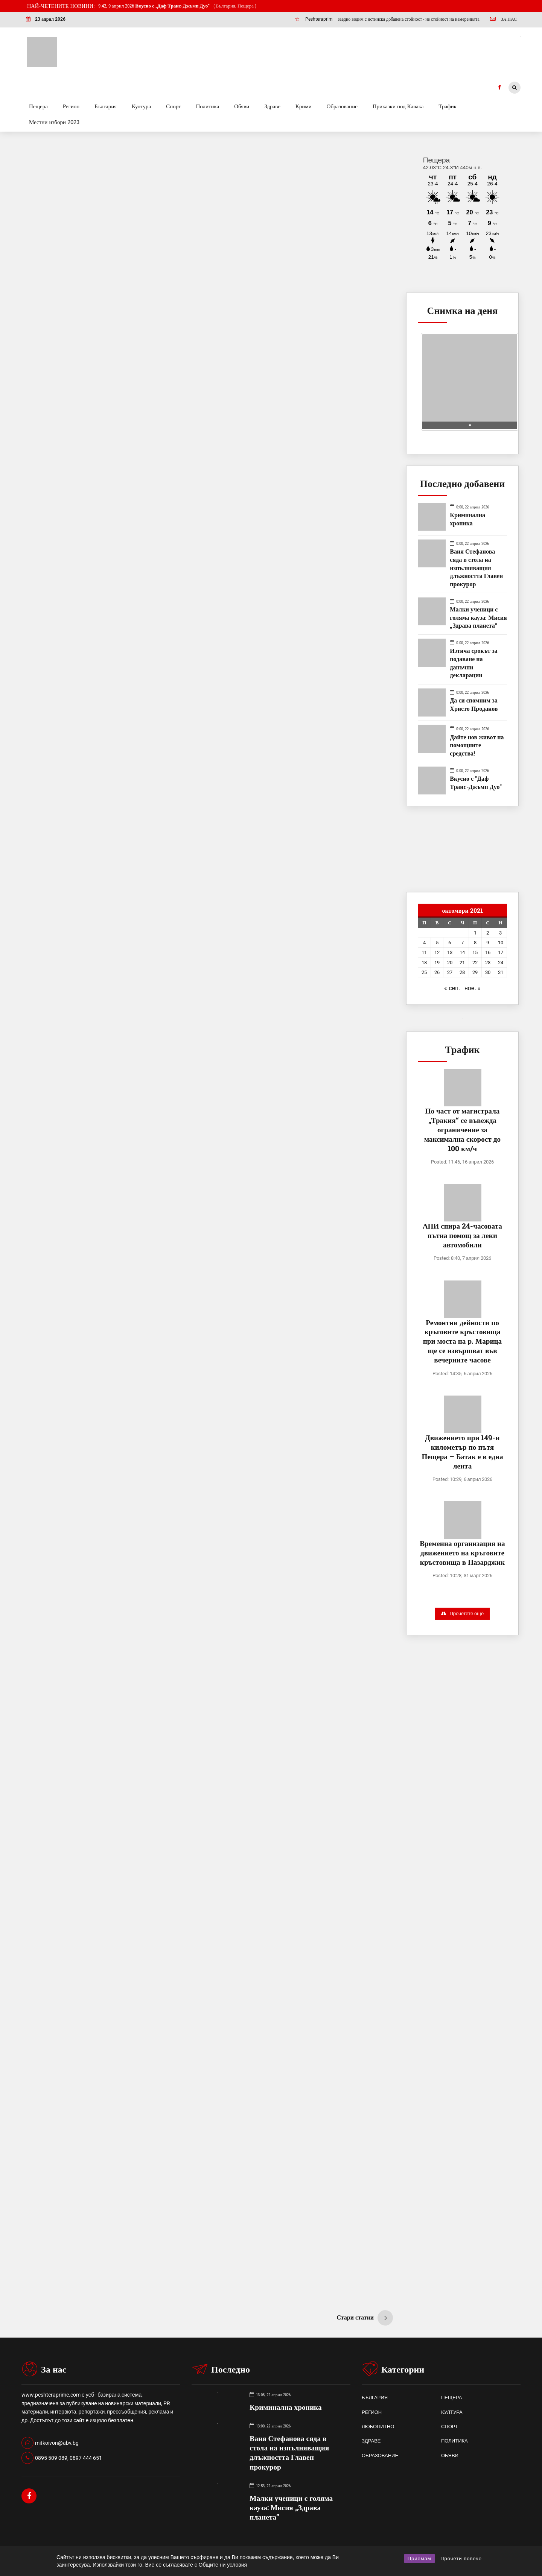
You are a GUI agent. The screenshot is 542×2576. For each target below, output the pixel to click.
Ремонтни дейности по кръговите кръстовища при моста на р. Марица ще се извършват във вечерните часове (462, 1341)
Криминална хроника (467, 519)
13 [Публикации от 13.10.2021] (449, 952)
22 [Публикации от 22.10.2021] (475, 962)
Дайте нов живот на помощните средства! (477, 745)
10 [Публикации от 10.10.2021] (500, 942)
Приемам (419, 2558)
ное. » (472, 988)
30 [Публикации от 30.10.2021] (487, 972)
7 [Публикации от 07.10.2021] (462, 942)
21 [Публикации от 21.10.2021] (462, 962)
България (105, 106)
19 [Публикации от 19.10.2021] (437, 962)
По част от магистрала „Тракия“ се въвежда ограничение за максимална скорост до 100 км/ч (462, 1129)
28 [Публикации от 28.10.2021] (462, 972)
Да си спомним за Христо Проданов (474, 704)
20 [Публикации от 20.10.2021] (449, 962)
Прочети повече (461, 2558)
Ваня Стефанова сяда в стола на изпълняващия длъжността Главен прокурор (476, 567)
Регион (71, 106)
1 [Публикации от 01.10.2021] (475, 933)
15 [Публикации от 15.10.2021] (475, 952)
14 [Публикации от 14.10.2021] (462, 952)
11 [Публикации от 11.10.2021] (424, 952)
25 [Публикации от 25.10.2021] (424, 972)
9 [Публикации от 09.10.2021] (487, 942)
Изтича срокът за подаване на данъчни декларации (473, 662)
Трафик (447, 106)
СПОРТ (449, 2426)
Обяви (241, 106)
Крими (303, 106)
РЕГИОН (372, 2412)
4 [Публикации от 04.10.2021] (424, 942)
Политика (207, 106)
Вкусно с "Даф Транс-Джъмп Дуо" (476, 782)
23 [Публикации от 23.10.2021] (487, 962)
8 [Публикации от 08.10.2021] (475, 942)
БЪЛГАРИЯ (375, 2397)
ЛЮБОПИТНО (378, 2426)
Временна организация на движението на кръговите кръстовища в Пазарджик (462, 1552)
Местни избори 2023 (54, 122)
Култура (141, 106)
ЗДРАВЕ (371, 2441)
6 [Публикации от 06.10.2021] (449, 942)
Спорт (173, 106)
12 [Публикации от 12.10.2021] (437, 952)
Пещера (38, 106)
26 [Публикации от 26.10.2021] (437, 972)
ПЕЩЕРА (451, 2397)
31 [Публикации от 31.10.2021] (500, 972)
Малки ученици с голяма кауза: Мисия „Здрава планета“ (478, 617)
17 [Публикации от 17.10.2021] (500, 952)
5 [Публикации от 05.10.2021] (437, 942)
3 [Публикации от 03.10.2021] (500, 933)
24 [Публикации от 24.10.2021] (500, 962)
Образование (342, 106)
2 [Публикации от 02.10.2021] (487, 933)
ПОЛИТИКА (454, 2441)
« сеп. (452, 988)
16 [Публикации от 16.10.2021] (487, 952)
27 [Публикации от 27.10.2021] (449, 972)
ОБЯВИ (449, 2455)
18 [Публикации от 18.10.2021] (424, 962)
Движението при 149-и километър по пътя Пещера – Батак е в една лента (462, 1451)
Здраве (272, 106)
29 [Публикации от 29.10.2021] (475, 972)
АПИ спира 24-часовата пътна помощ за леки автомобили (462, 1235)
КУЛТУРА (452, 2412)
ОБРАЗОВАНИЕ (380, 2455)
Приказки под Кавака (398, 106)
